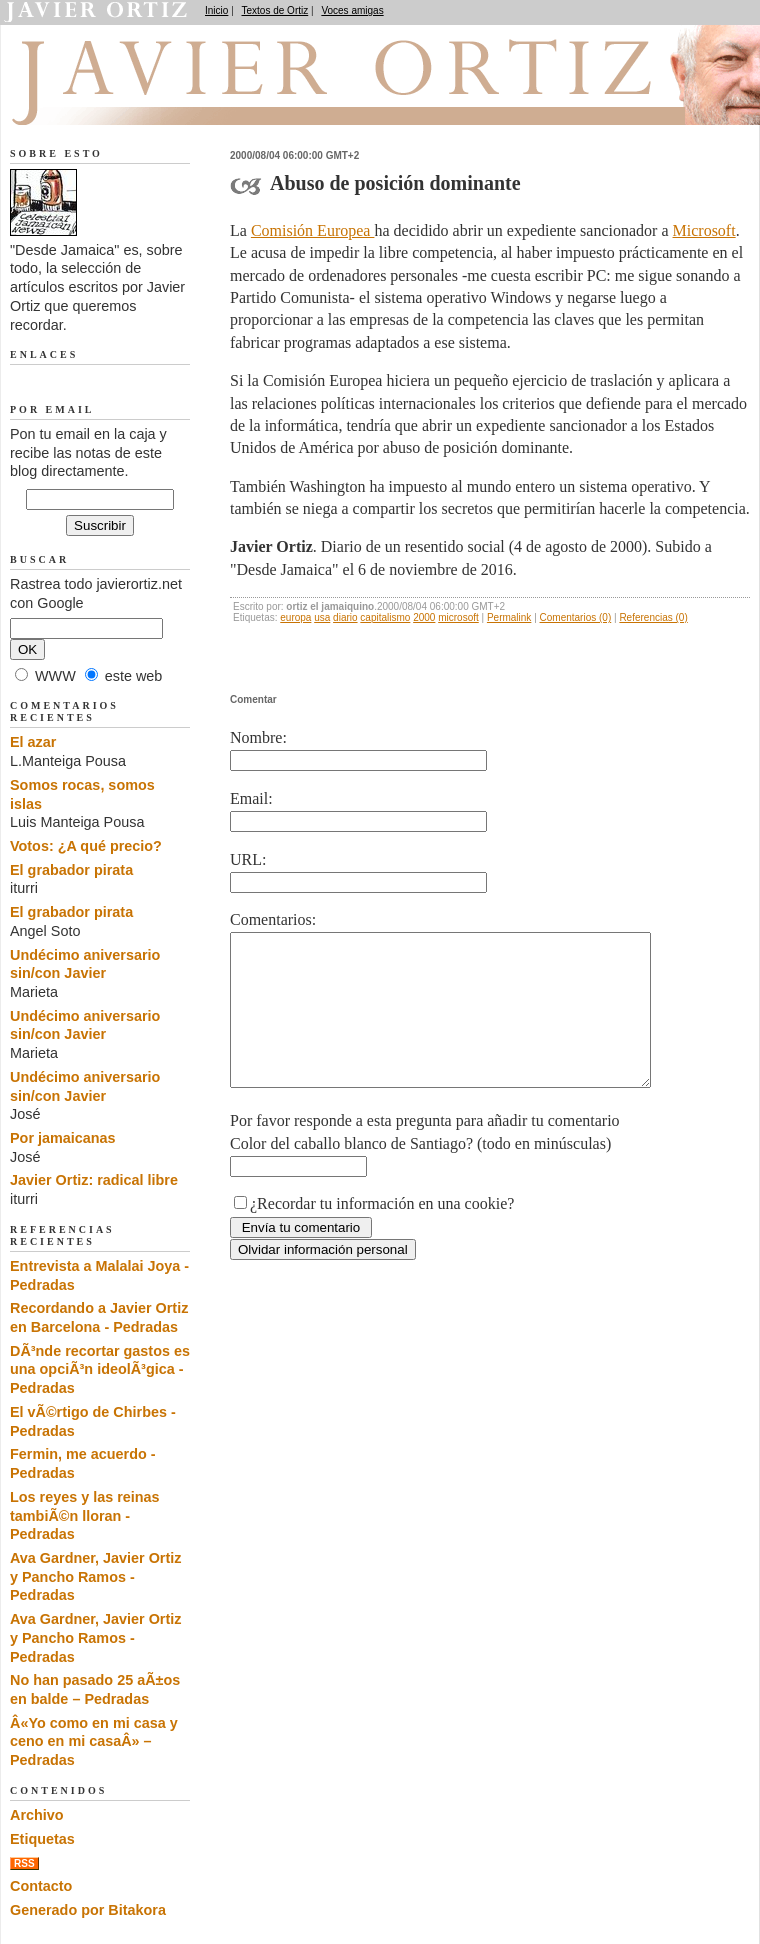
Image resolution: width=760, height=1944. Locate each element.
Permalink (509, 617)
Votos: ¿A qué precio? (86, 846)
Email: (251, 798)
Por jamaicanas (63, 1138)
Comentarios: (273, 919)
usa (322, 617)
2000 (424, 617)
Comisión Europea (313, 230)
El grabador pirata (71, 870)
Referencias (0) (653, 617)
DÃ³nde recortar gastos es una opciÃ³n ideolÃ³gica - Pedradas (100, 1369)
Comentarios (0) (576, 617)
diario (345, 617)
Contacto (41, 1886)
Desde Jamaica (117, 101)
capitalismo (385, 617)
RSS (24, 1863)
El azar (33, 742)
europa (295, 617)
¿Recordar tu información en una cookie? (382, 1233)
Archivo (37, 1815)
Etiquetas (42, 1839)
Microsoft (704, 230)
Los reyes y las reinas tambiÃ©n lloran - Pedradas (85, 1515)
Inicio (216, 10)
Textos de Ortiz (275, 10)
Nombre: (258, 737)
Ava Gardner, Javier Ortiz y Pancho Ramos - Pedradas (95, 1576)
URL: (248, 859)
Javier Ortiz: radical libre (94, 1180)
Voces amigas (352, 10)
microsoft (458, 617)
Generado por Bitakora (88, 1910)
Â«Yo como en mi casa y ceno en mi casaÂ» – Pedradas (94, 1741)
